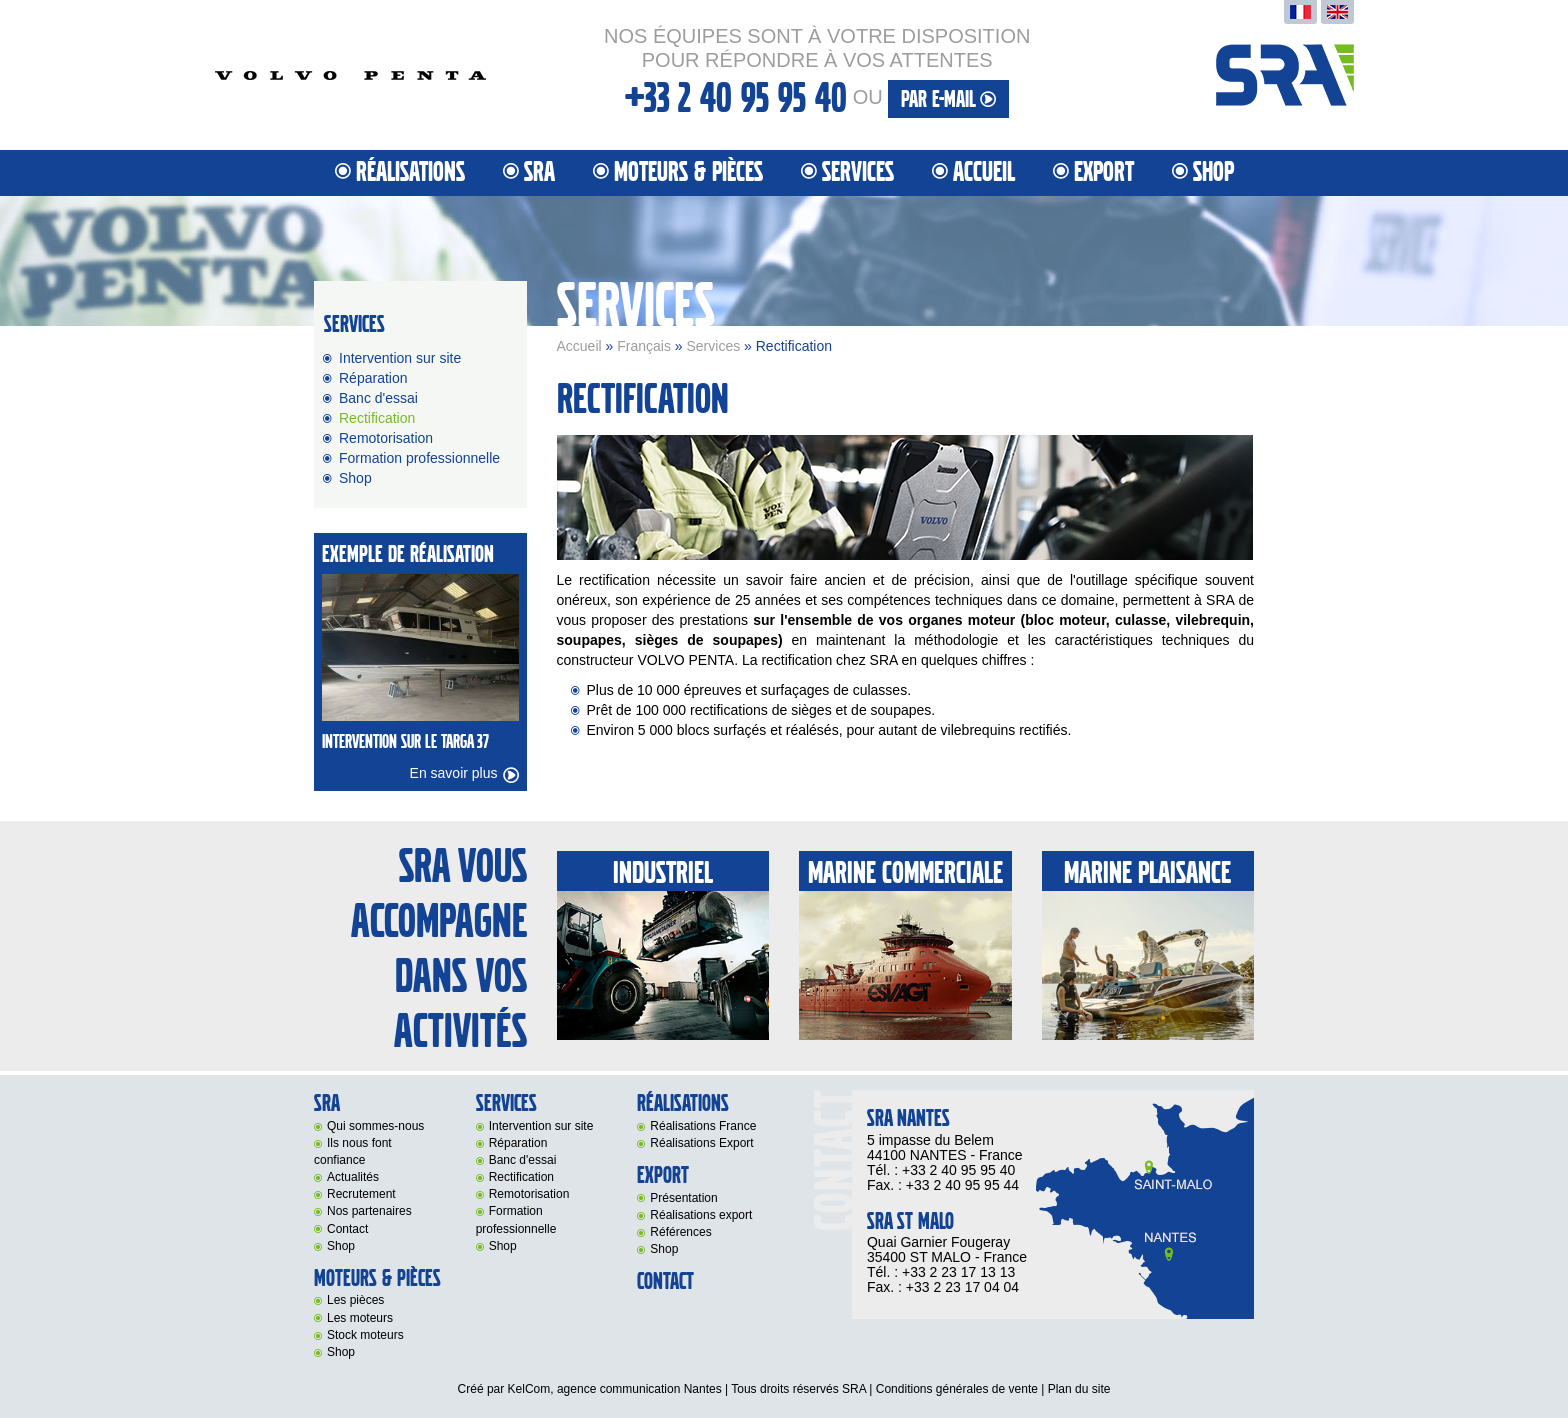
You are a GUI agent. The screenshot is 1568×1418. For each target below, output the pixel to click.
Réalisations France (703, 1126)
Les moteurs (360, 1318)
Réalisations (410, 172)
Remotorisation (386, 438)
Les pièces (355, 1300)
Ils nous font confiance (353, 1151)
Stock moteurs (365, 1335)
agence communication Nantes (639, 1389)
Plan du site (1079, 1389)
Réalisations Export (701, 1143)
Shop (1213, 172)
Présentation (683, 1198)
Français (644, 346)
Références (680, 1232)
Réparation (373, 378)
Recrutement (361, 1194)
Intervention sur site (400, 358)
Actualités (353, 1177)
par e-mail (948, 99)
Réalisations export (701, 1215)
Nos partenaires (369, 1211)
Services (713, 346)
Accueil (984, 172)
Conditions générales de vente (957, 1389)
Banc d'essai (378, 398)
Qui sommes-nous (375, 1126)
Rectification (377, 418)
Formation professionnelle (419, 458)
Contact (347, 1229)
